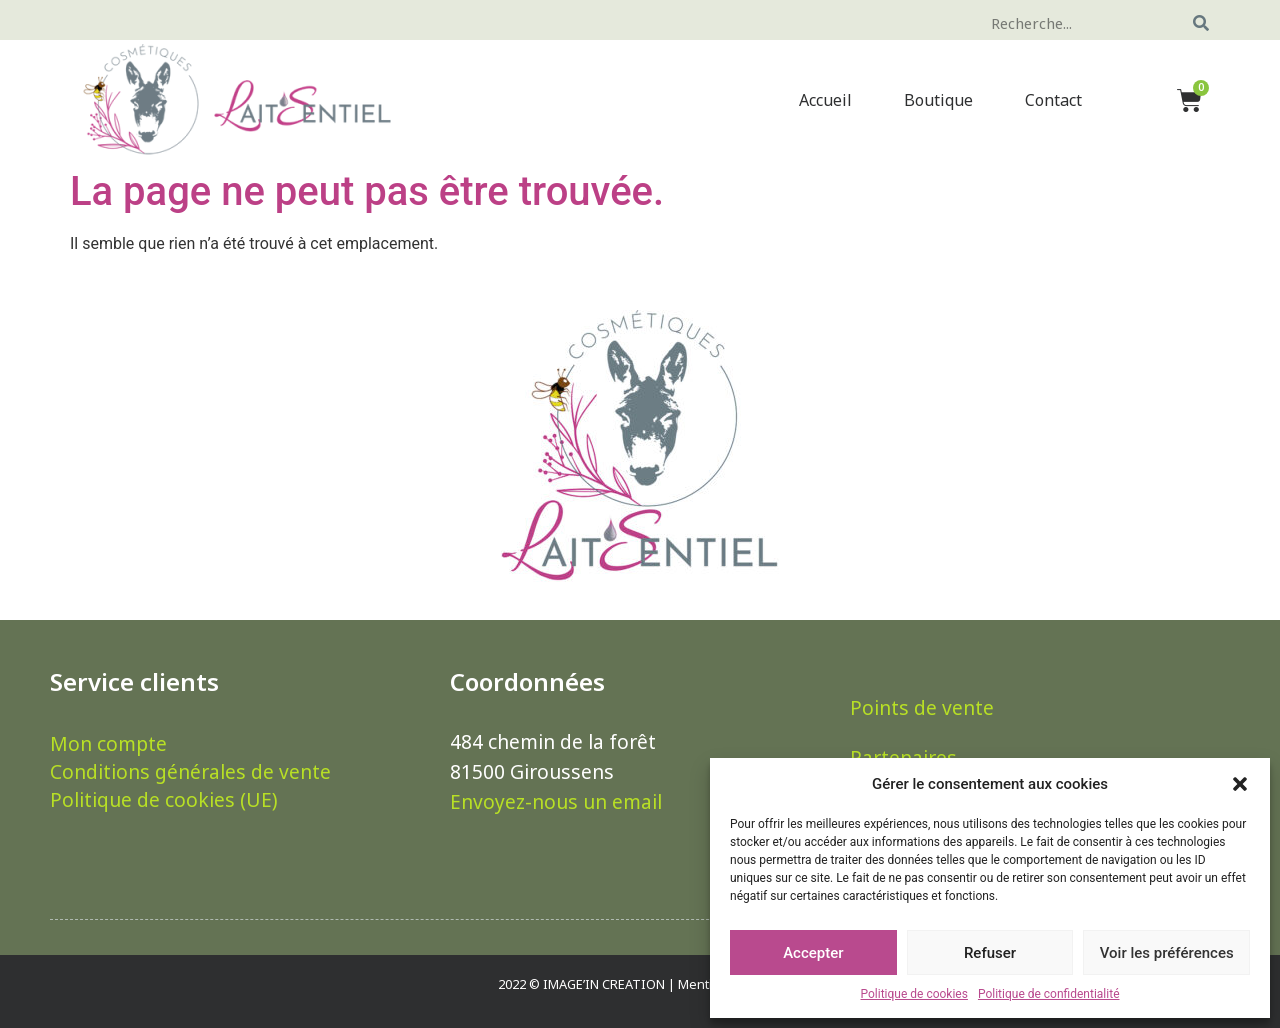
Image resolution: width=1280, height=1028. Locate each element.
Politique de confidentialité (1049, 994)
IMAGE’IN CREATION (604, 984)
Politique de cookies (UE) (164, 800)
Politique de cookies (914, 994)
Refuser (990, 953)
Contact (1053, 100)
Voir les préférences (1167, 953)
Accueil (825, 100)
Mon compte (108, 744)
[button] (1240, 784)
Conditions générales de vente (190, 772)
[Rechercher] (1201, 22)
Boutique (938, 100)
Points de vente (922, 707)
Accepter (813, 953)
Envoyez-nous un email (556, 801)
